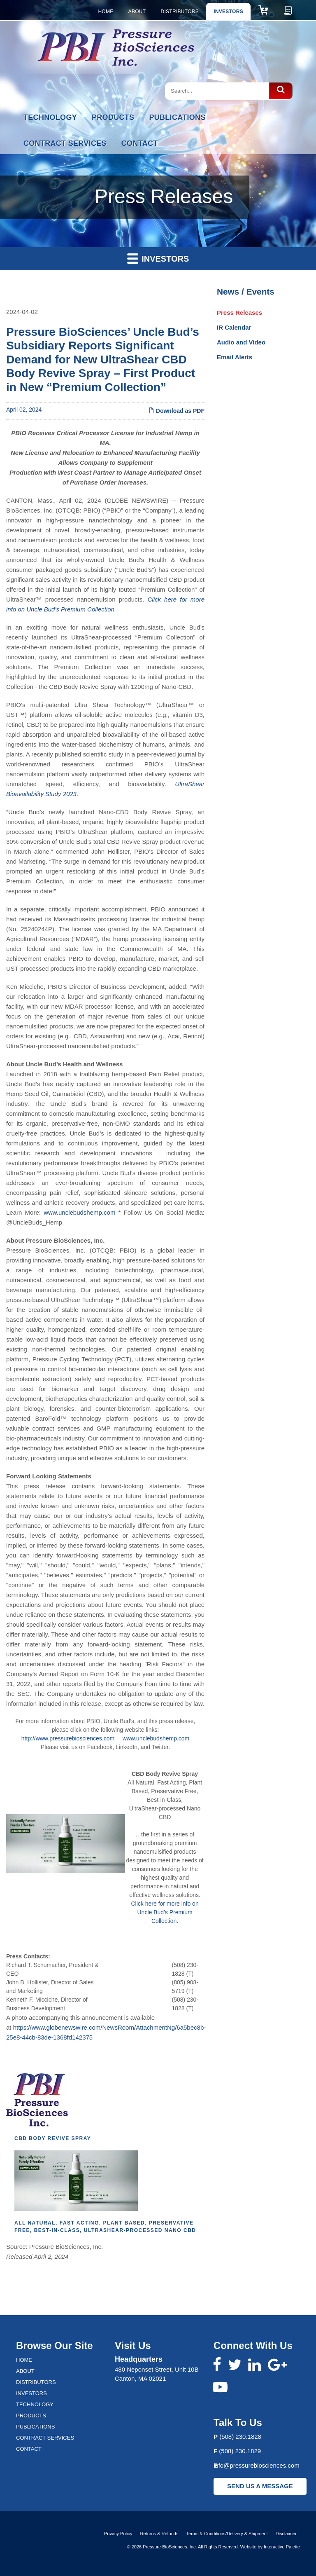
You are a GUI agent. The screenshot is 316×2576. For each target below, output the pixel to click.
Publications (177, 117)
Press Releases (239, 312)
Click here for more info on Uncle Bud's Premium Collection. (165, 1912)
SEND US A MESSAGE (260, 2485)
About (137, 11)
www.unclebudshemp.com (79, 1212)
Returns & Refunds (159, 2533)
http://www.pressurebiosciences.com (67, 1738)
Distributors (179, 11)
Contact (139, 143)
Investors (228, 11)
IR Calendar (234, 327)
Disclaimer (286, 2533)
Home (105, 11)
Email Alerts (234, 357)
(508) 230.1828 (240, 2436)
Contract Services (65, 143)
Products (113, 117)
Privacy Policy (118, 2533)
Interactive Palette (282, 2546)
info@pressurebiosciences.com (257, 2465)
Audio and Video (241, 342)
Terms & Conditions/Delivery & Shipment (227, 2533)
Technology (50, 117)
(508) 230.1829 (240, 2450)
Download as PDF (176, 410)
